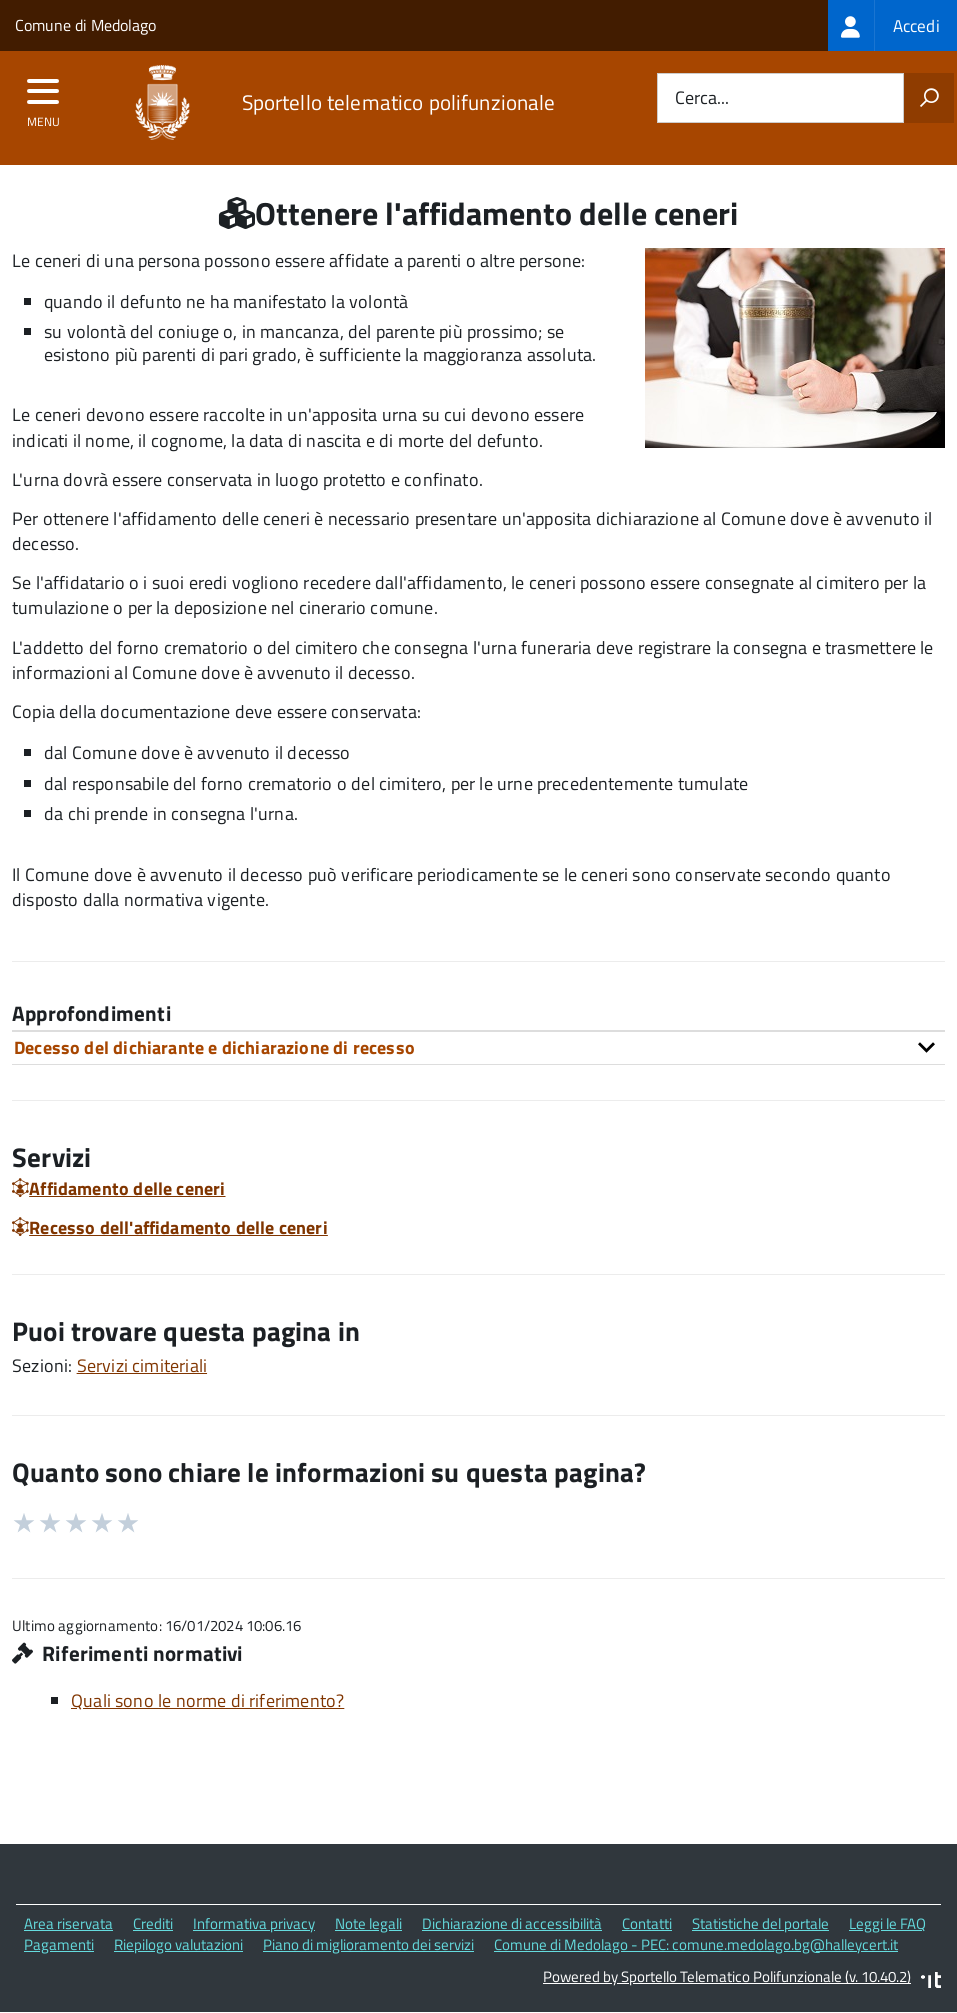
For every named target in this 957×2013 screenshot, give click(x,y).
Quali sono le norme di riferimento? (207, 1700)
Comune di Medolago (85, 25)
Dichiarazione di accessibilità (512, 1923)
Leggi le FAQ (887, 1923)
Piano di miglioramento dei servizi (368, 1944)
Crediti (153, 1923)
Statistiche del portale (760, 1923)
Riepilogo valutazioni (178, 1944)
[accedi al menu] (43, 98)
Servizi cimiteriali (142, 1365)
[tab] (478, 1047)
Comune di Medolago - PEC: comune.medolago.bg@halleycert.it (696, 1944)
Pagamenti (59, 1944)
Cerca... (702, 98)
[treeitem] (892, 25)
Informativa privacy (254, 1923)
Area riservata (68, 1923)
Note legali (368, 1923)
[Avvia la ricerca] (929, 98)
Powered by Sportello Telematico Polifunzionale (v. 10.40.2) (727, 1976)
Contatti (647, 1923)
